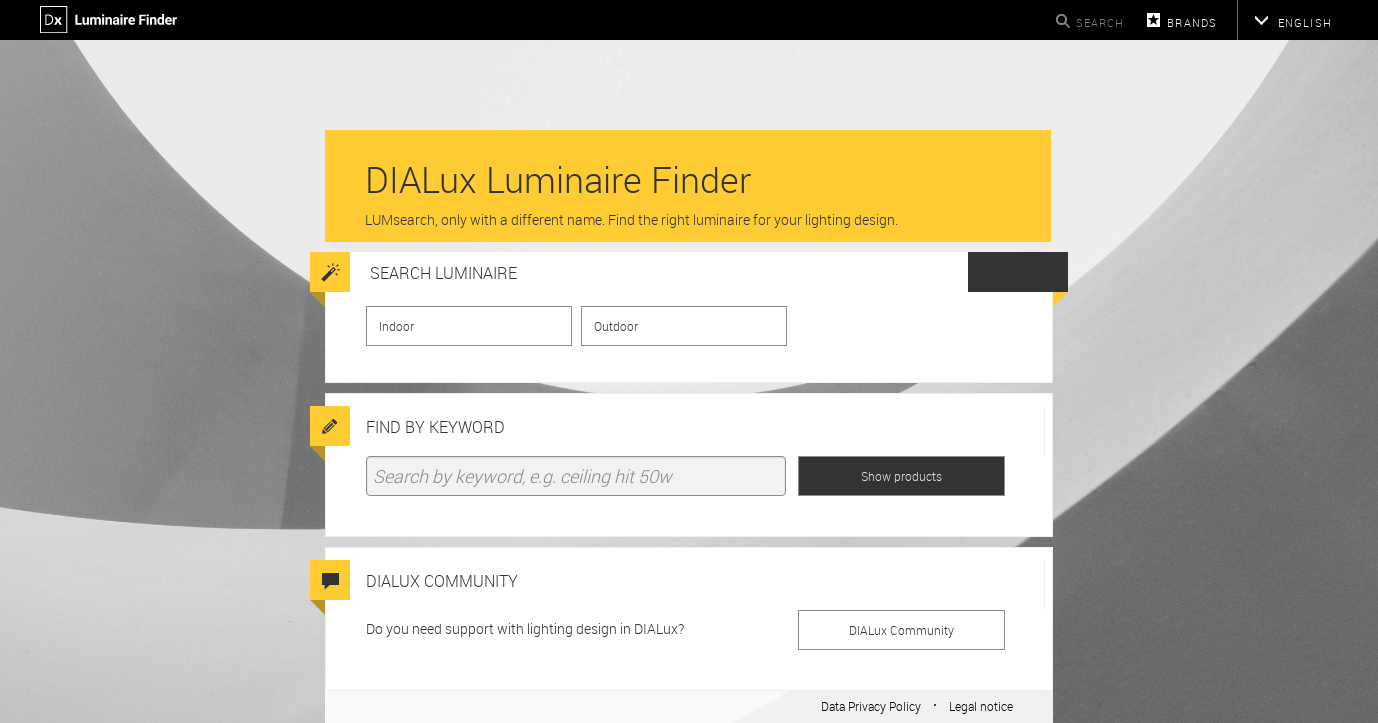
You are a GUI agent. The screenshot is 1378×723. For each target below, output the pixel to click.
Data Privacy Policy (871, 706)
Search (1100, 22)
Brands (1192, 22)
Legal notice (981, 706)
